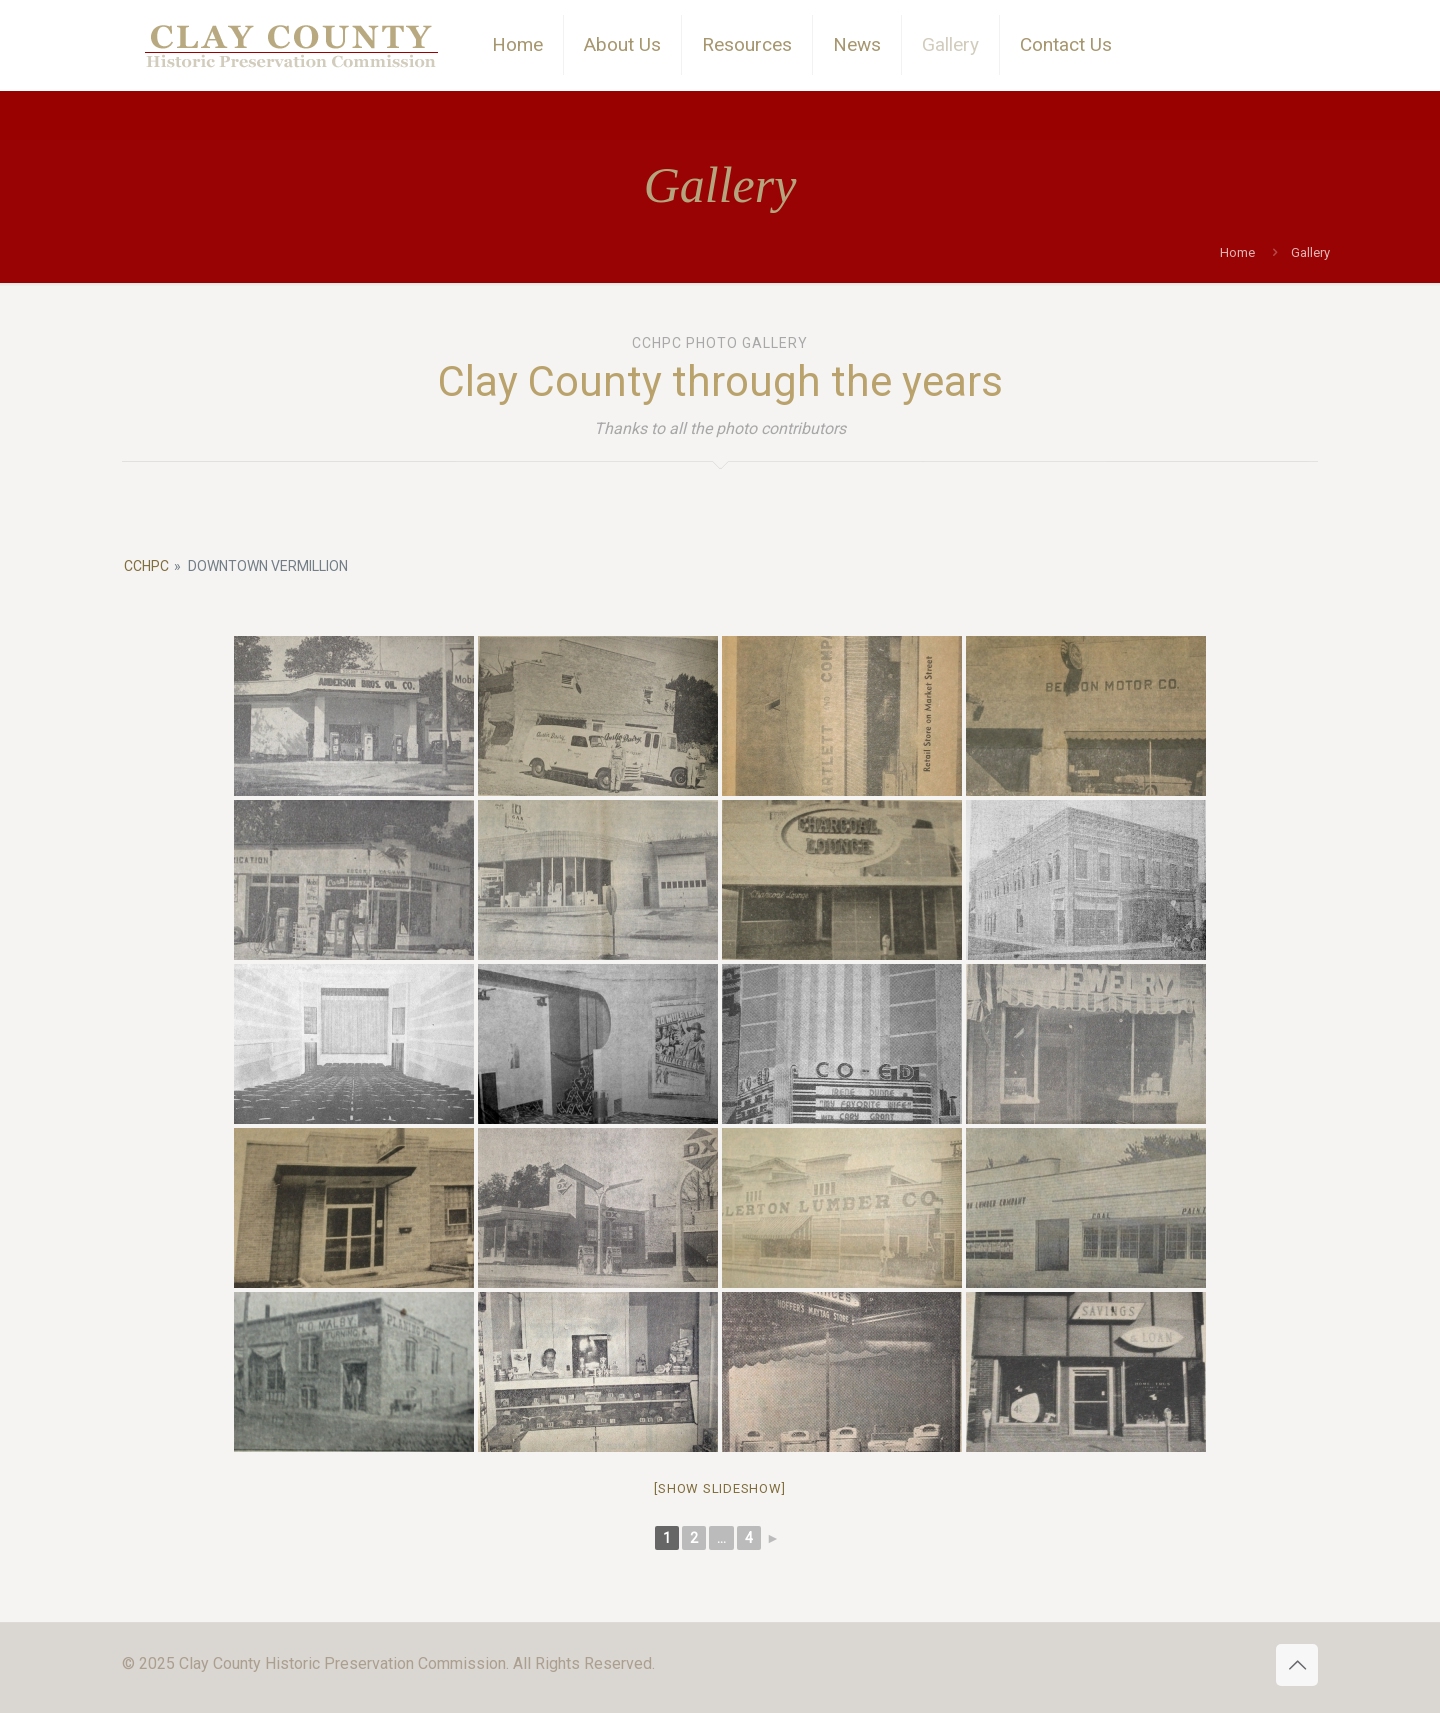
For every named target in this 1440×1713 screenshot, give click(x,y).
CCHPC (146, 566)
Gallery (1310, 252)
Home (1237, 252)
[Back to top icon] (1297, 1665)
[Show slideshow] (719, 1488)
